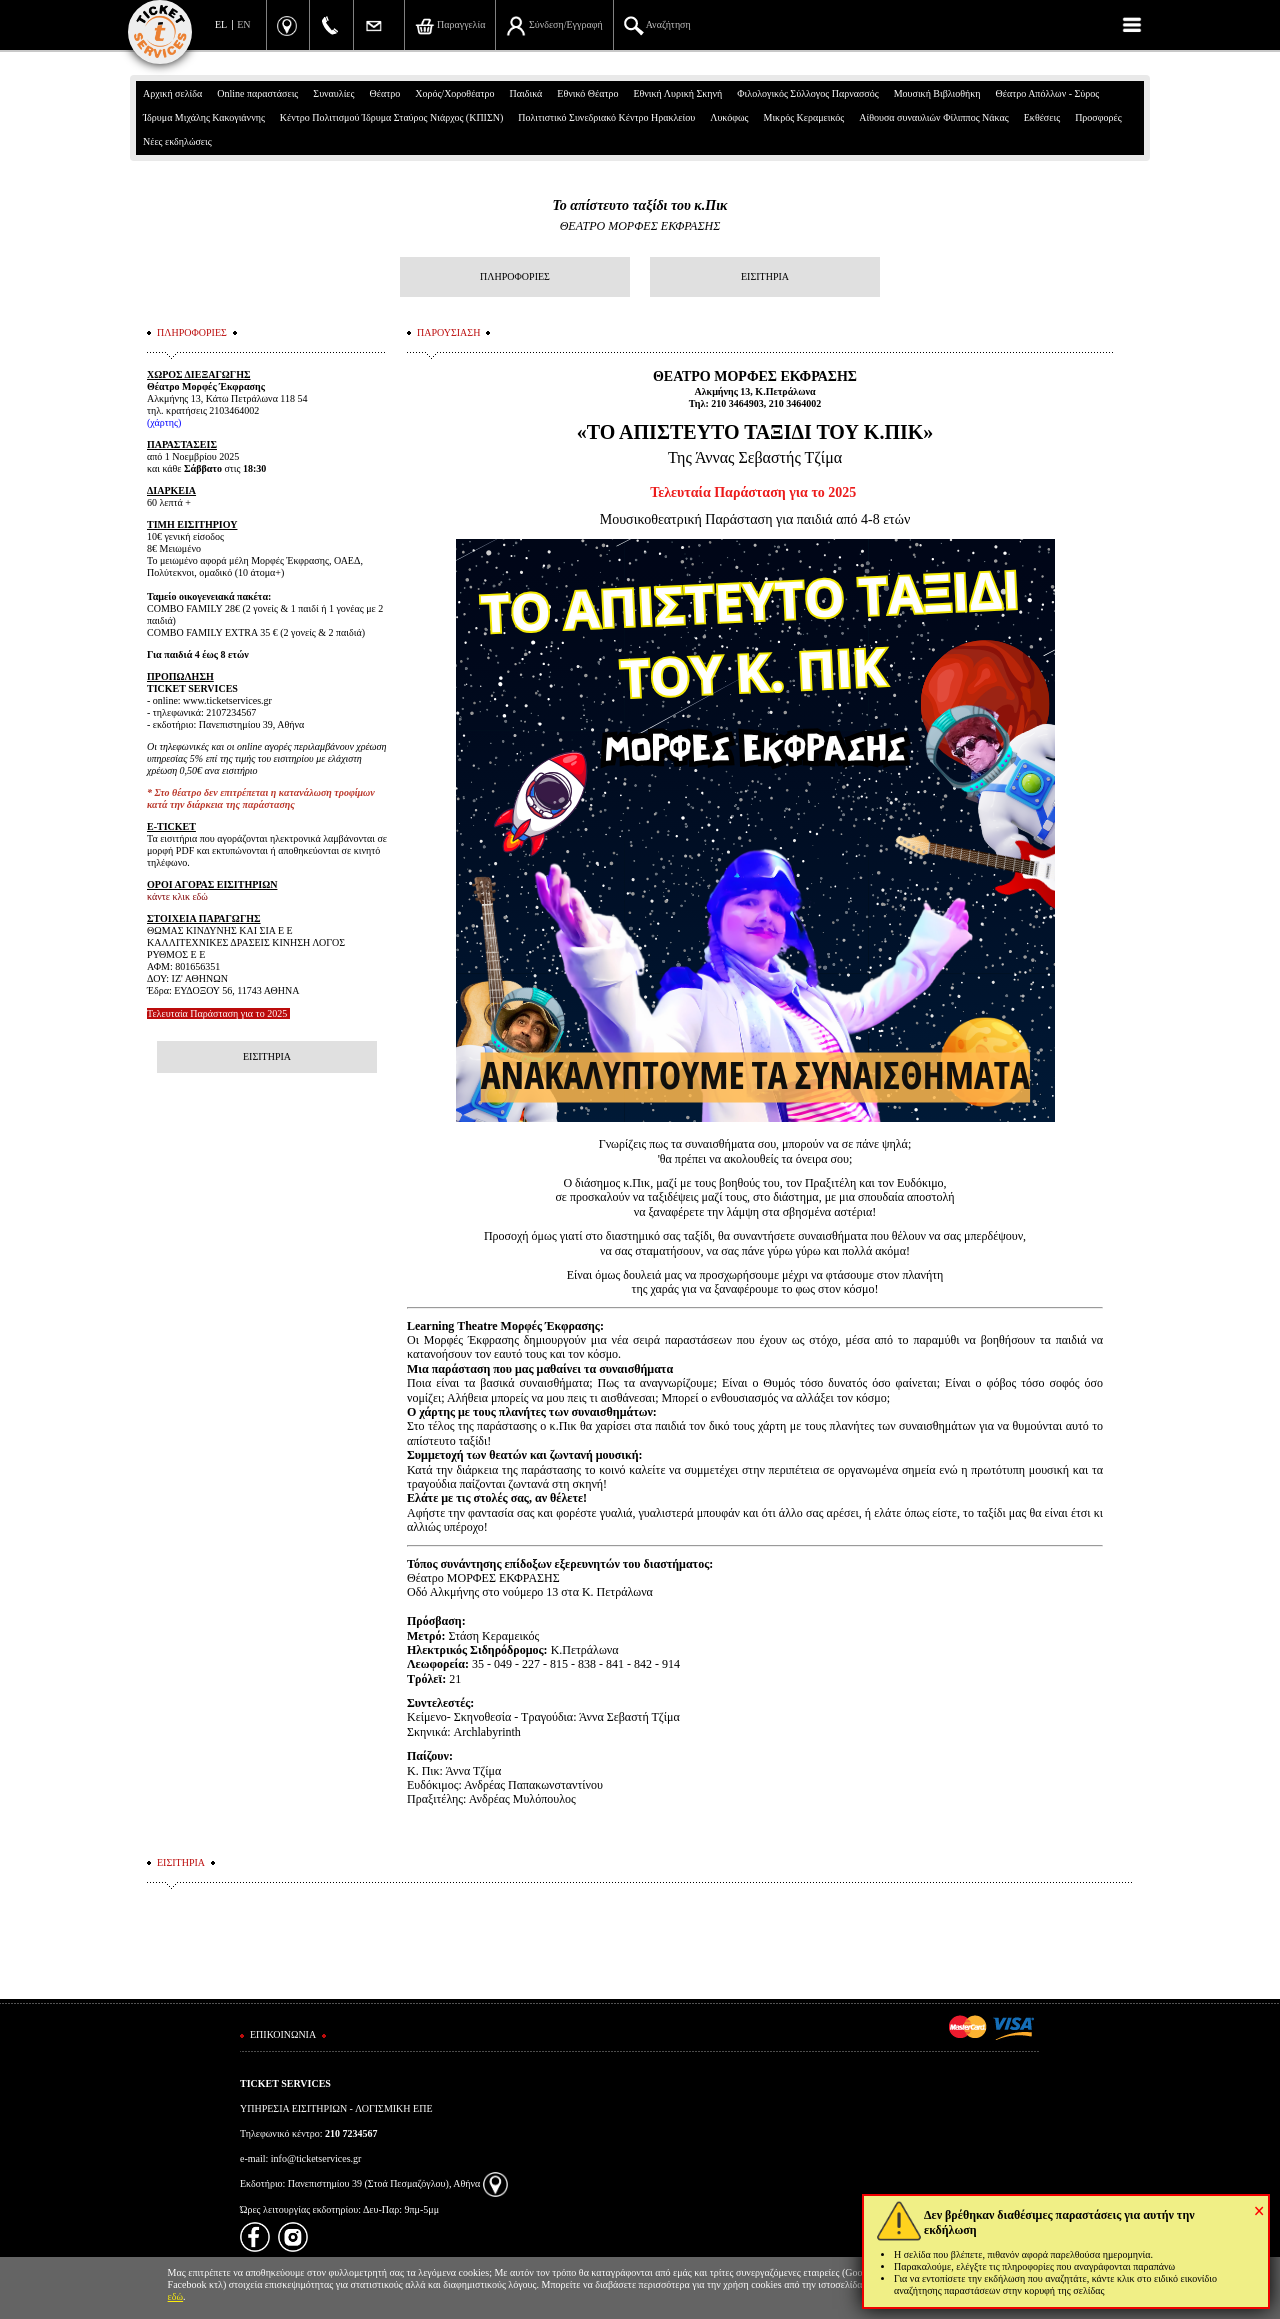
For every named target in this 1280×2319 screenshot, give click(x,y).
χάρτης (164, 422)
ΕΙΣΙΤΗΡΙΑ (765, 276)
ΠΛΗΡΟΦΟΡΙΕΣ (515, 276)
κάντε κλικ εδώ (177, 896)
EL (221, 24)
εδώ (176, 2296)
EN (243, 24)
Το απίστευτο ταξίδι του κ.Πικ (640, 205)
